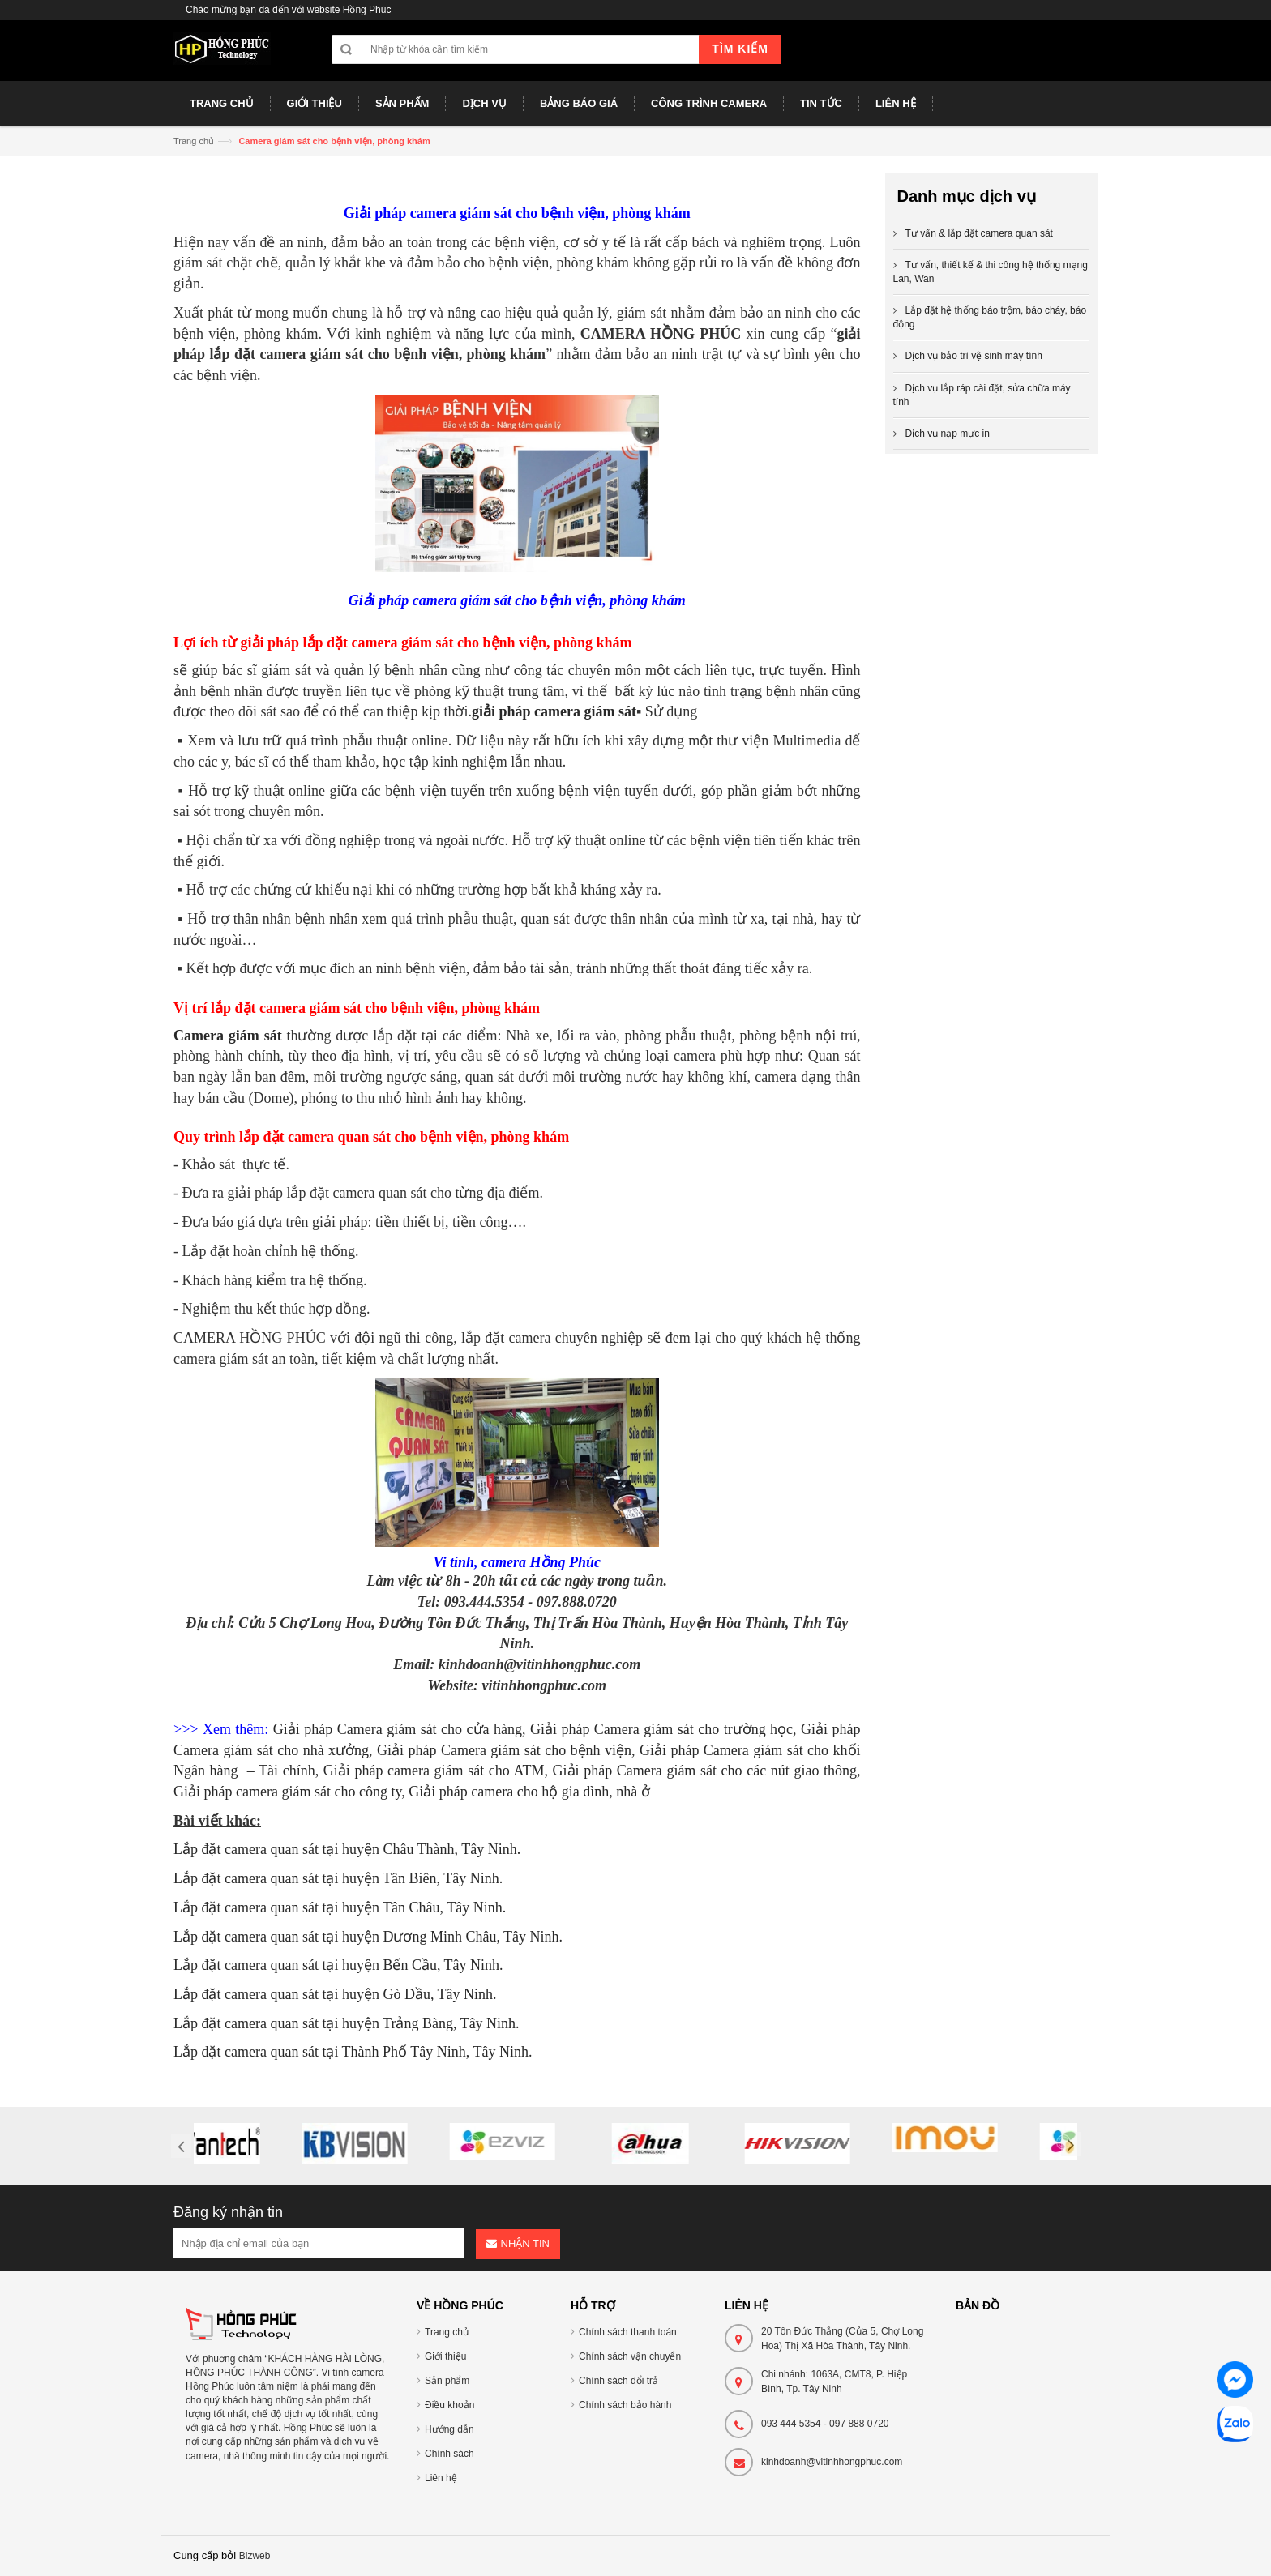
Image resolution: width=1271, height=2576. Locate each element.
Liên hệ (441, 2478)
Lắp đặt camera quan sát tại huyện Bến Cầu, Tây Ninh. (338, 1965)
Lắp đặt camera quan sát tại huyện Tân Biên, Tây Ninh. (338, 1878)
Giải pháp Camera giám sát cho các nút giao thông (705, 1770)
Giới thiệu (445, 2356)
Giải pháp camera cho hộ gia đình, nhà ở (529, 1792)
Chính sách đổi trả (618, 2380)
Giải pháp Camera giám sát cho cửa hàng (397, 1729)
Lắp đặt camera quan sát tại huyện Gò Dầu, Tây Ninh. (335, 1994)
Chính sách (449, 2453)
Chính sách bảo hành (625, 2405)
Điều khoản (449, 2405)
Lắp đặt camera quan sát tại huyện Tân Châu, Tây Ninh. (339, 1907)
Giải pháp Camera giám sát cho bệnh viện (504, 1750)
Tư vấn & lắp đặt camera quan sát (979, 233)
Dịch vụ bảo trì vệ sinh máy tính (973, 355)
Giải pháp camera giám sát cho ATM (434, 1770)
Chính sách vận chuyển (630, 2356)
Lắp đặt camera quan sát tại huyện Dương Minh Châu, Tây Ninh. (368, 1937)
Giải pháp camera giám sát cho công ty (287, 1792)
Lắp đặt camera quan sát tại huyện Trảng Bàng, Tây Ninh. (346, 2023)
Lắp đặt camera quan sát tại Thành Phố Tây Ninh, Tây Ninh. (352, 2052)
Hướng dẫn (449, 2429)
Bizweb (255, 2555)
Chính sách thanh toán (628, 2332)
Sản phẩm (447, 2380)
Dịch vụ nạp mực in (947, 433)
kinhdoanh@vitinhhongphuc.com (831, 2461)
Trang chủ (193, 141)
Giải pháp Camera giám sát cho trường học (661, 1729)
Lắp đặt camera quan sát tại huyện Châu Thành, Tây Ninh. (346, 1849)
